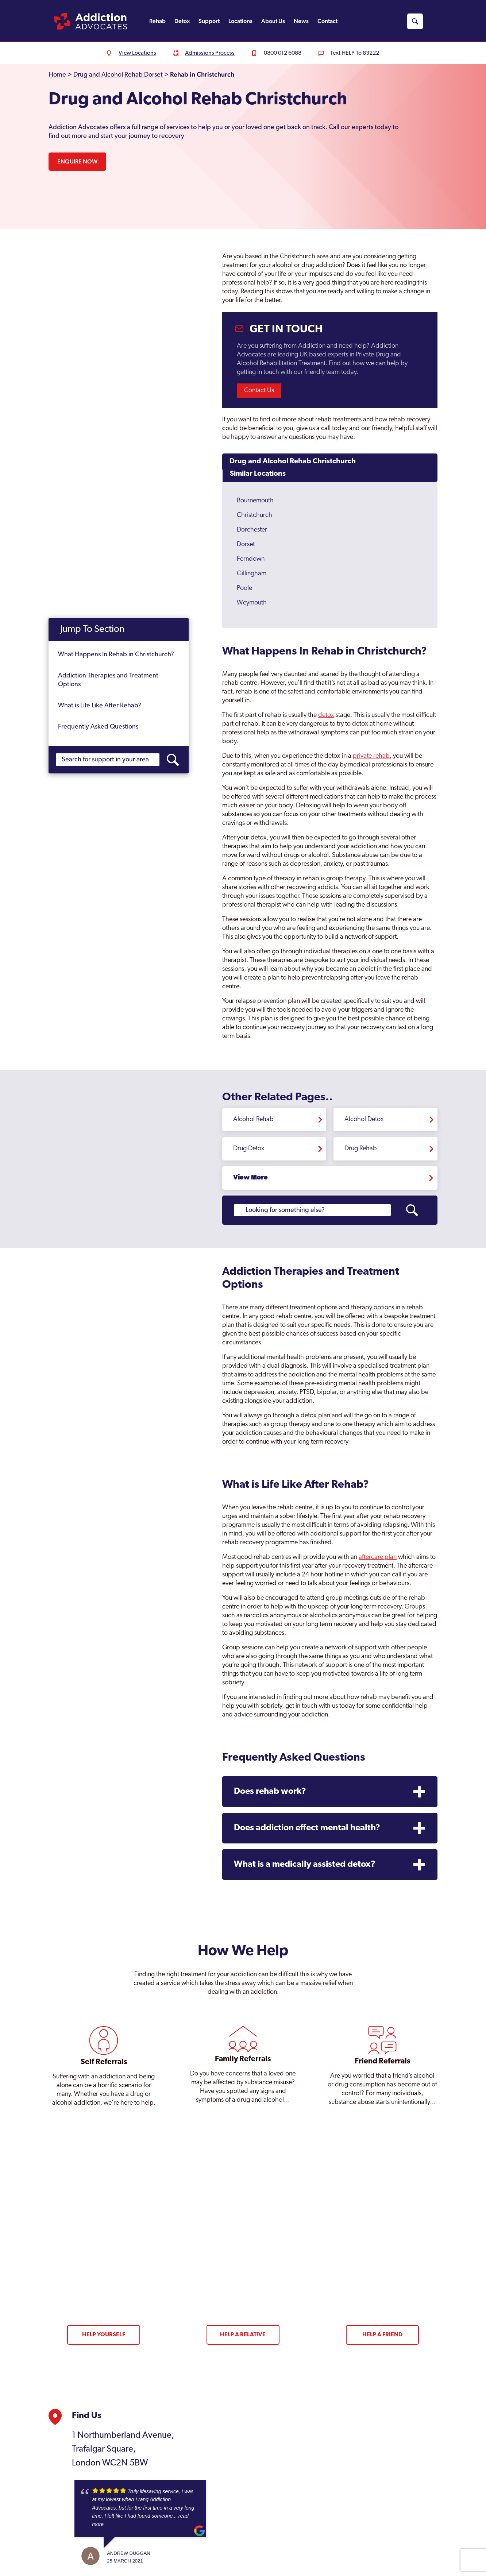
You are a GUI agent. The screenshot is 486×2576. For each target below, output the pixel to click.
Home (57, 75)
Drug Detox (249, 1148)
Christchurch (254, 515)
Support (209, 21)
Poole (244, 588)
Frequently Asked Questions (98, 727)
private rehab (371, 756)
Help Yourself (103, 2335)
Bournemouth (255, 500)
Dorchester (252, 529)
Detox (182, 21)
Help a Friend (382, 2335)
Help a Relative (243, 2335)
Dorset (246, 544)
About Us (273, 21)
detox (326, 715)
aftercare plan (378, 1557)
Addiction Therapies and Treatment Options (108, 680)
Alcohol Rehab (253, 1119)
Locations (240, 21)
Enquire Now (77, 161)
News (301, 21)
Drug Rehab (360, 1148)
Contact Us (259, 390)
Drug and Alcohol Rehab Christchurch (293, 461)
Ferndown (251, 559)
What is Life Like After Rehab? (99, 706)
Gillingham (251, 573)
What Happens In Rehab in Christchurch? (116, 655)
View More (250, 1177)
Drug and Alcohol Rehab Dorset (118, 75)
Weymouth (252, 602)
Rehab (157, 21)
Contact (327, 21)
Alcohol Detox (364, 1119)
